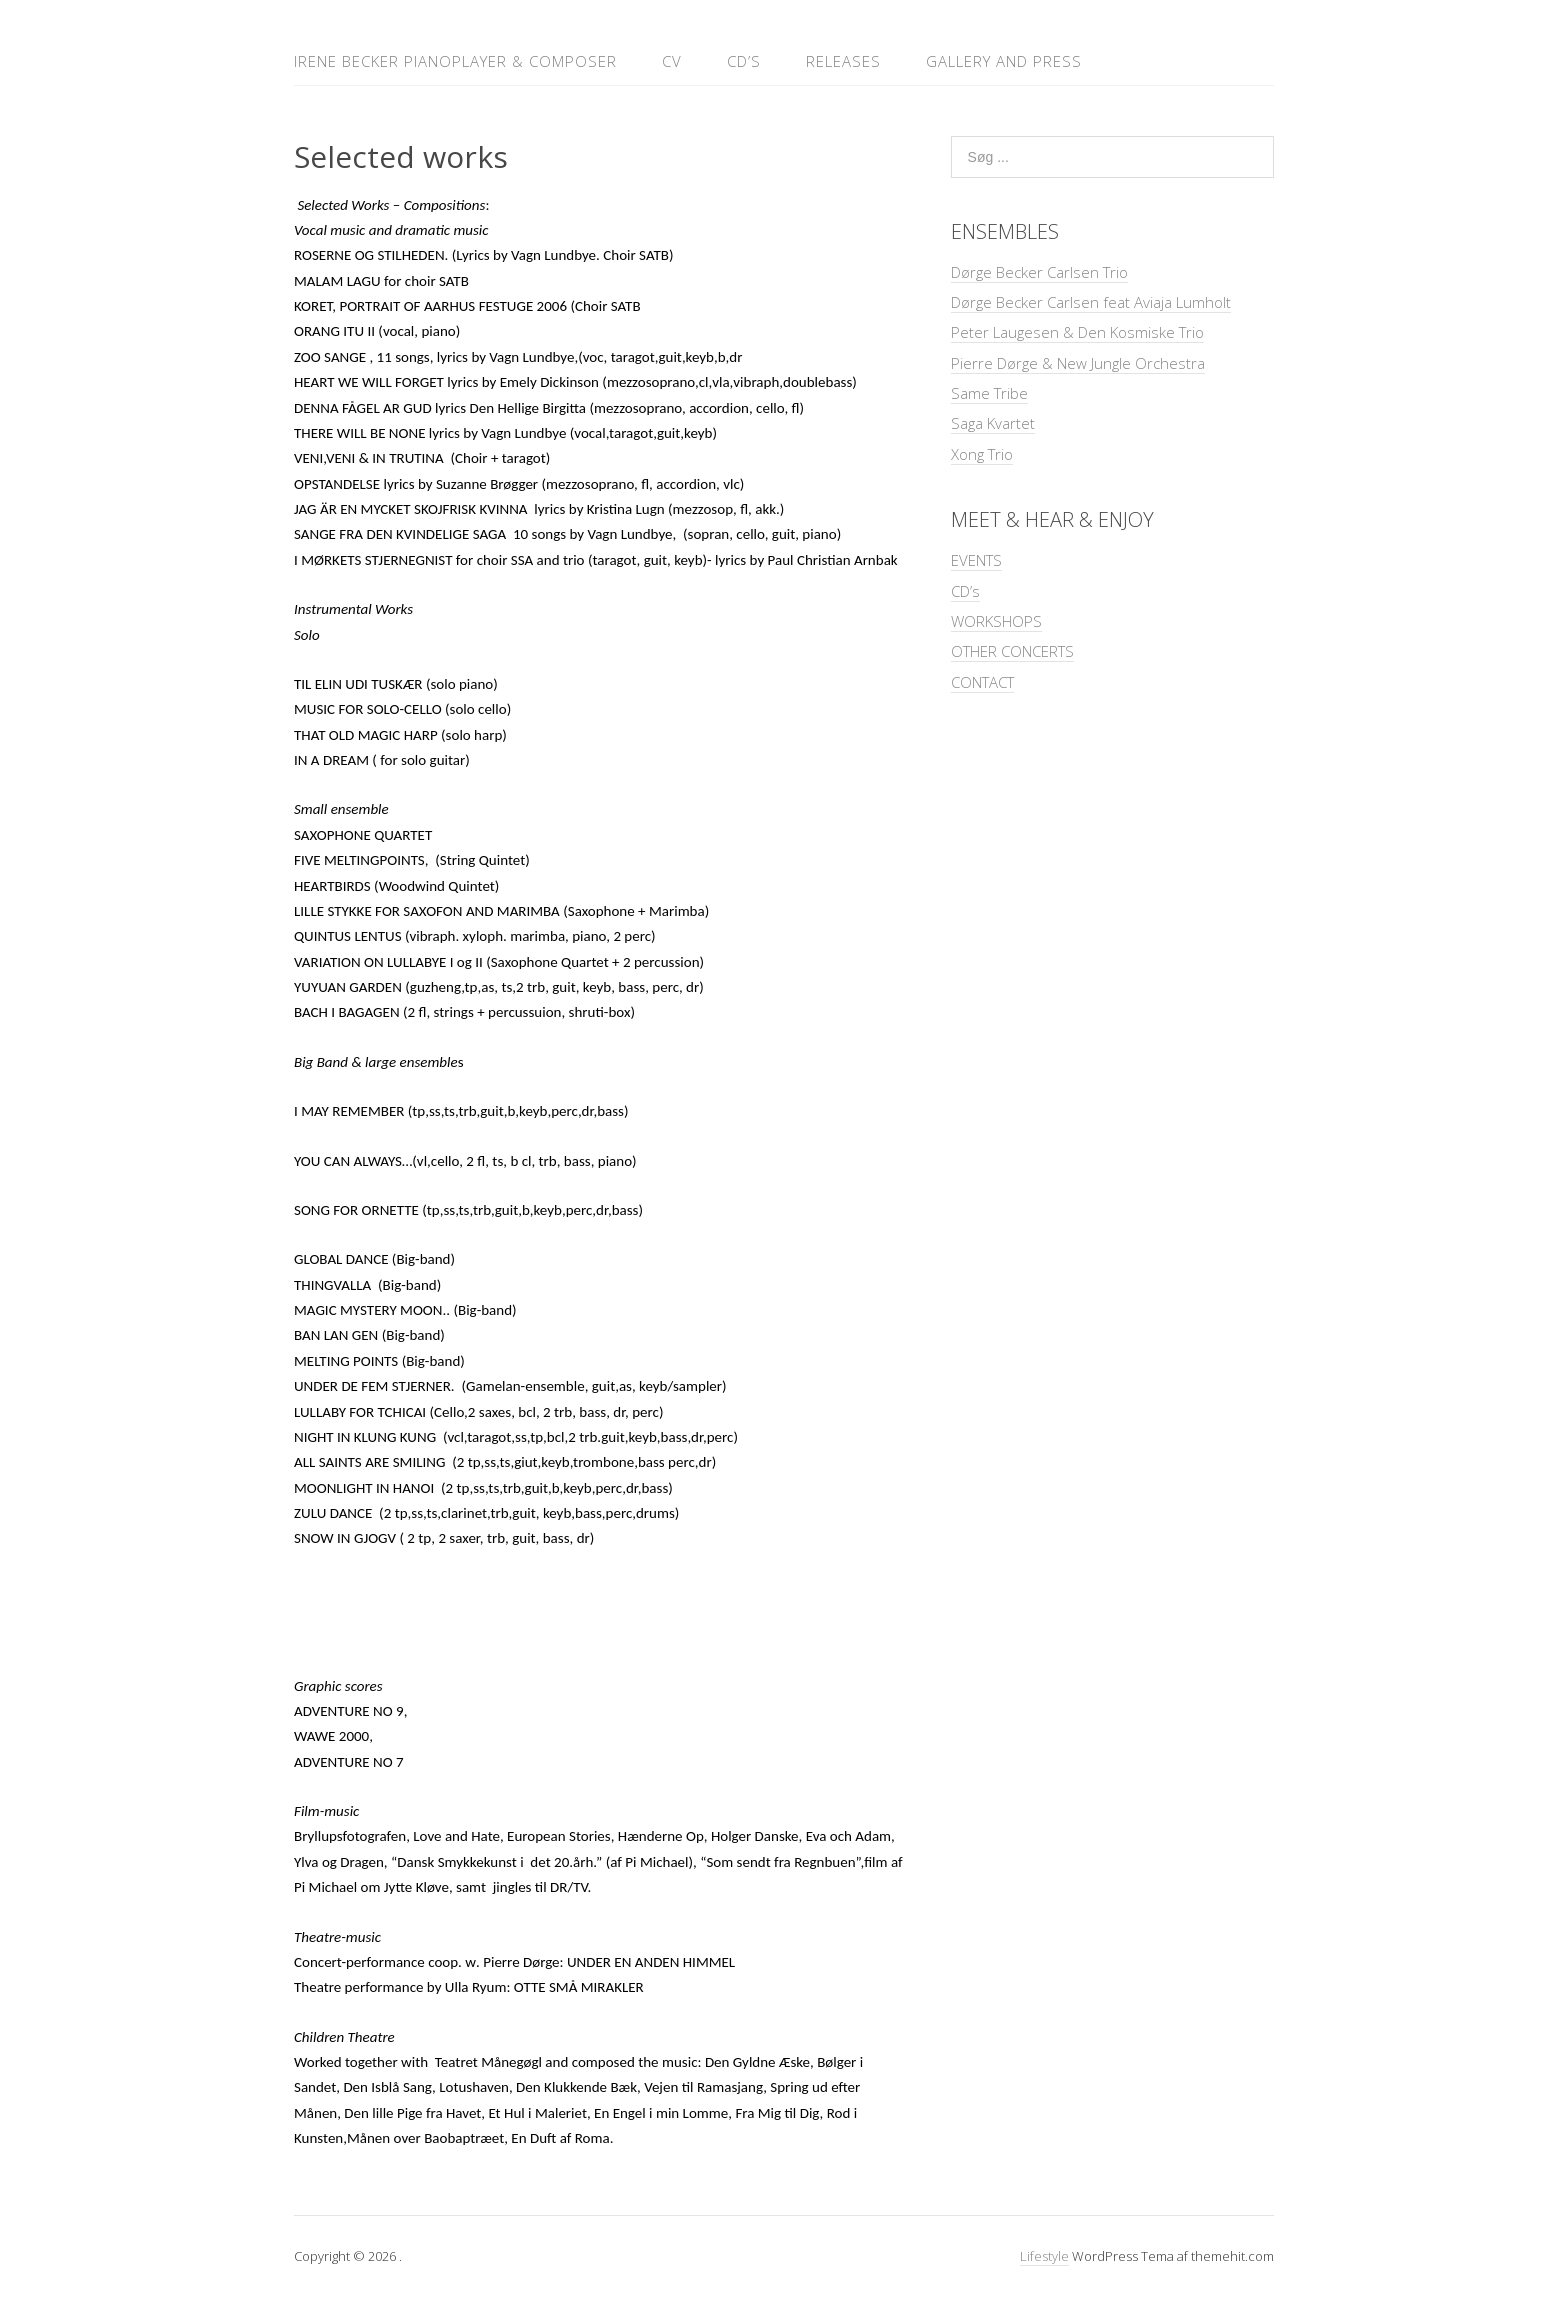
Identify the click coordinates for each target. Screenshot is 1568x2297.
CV (672, 61)
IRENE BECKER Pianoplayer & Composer (455, 61)
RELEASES (843, 61)
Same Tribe (989, 393)
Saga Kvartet (993, 423)
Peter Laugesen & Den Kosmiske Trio (1077, 332)
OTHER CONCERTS (1012, 651)
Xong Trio (982, 454)
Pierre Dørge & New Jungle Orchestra (1078, 363)
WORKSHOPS (996, 621)
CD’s (744, 61)
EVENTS (976, 560)
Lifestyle (1044, 2256)
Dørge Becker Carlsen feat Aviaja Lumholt (1091, 302)
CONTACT (982, 682)
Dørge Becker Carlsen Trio (1039, 272)
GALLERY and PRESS (1004, 61)
